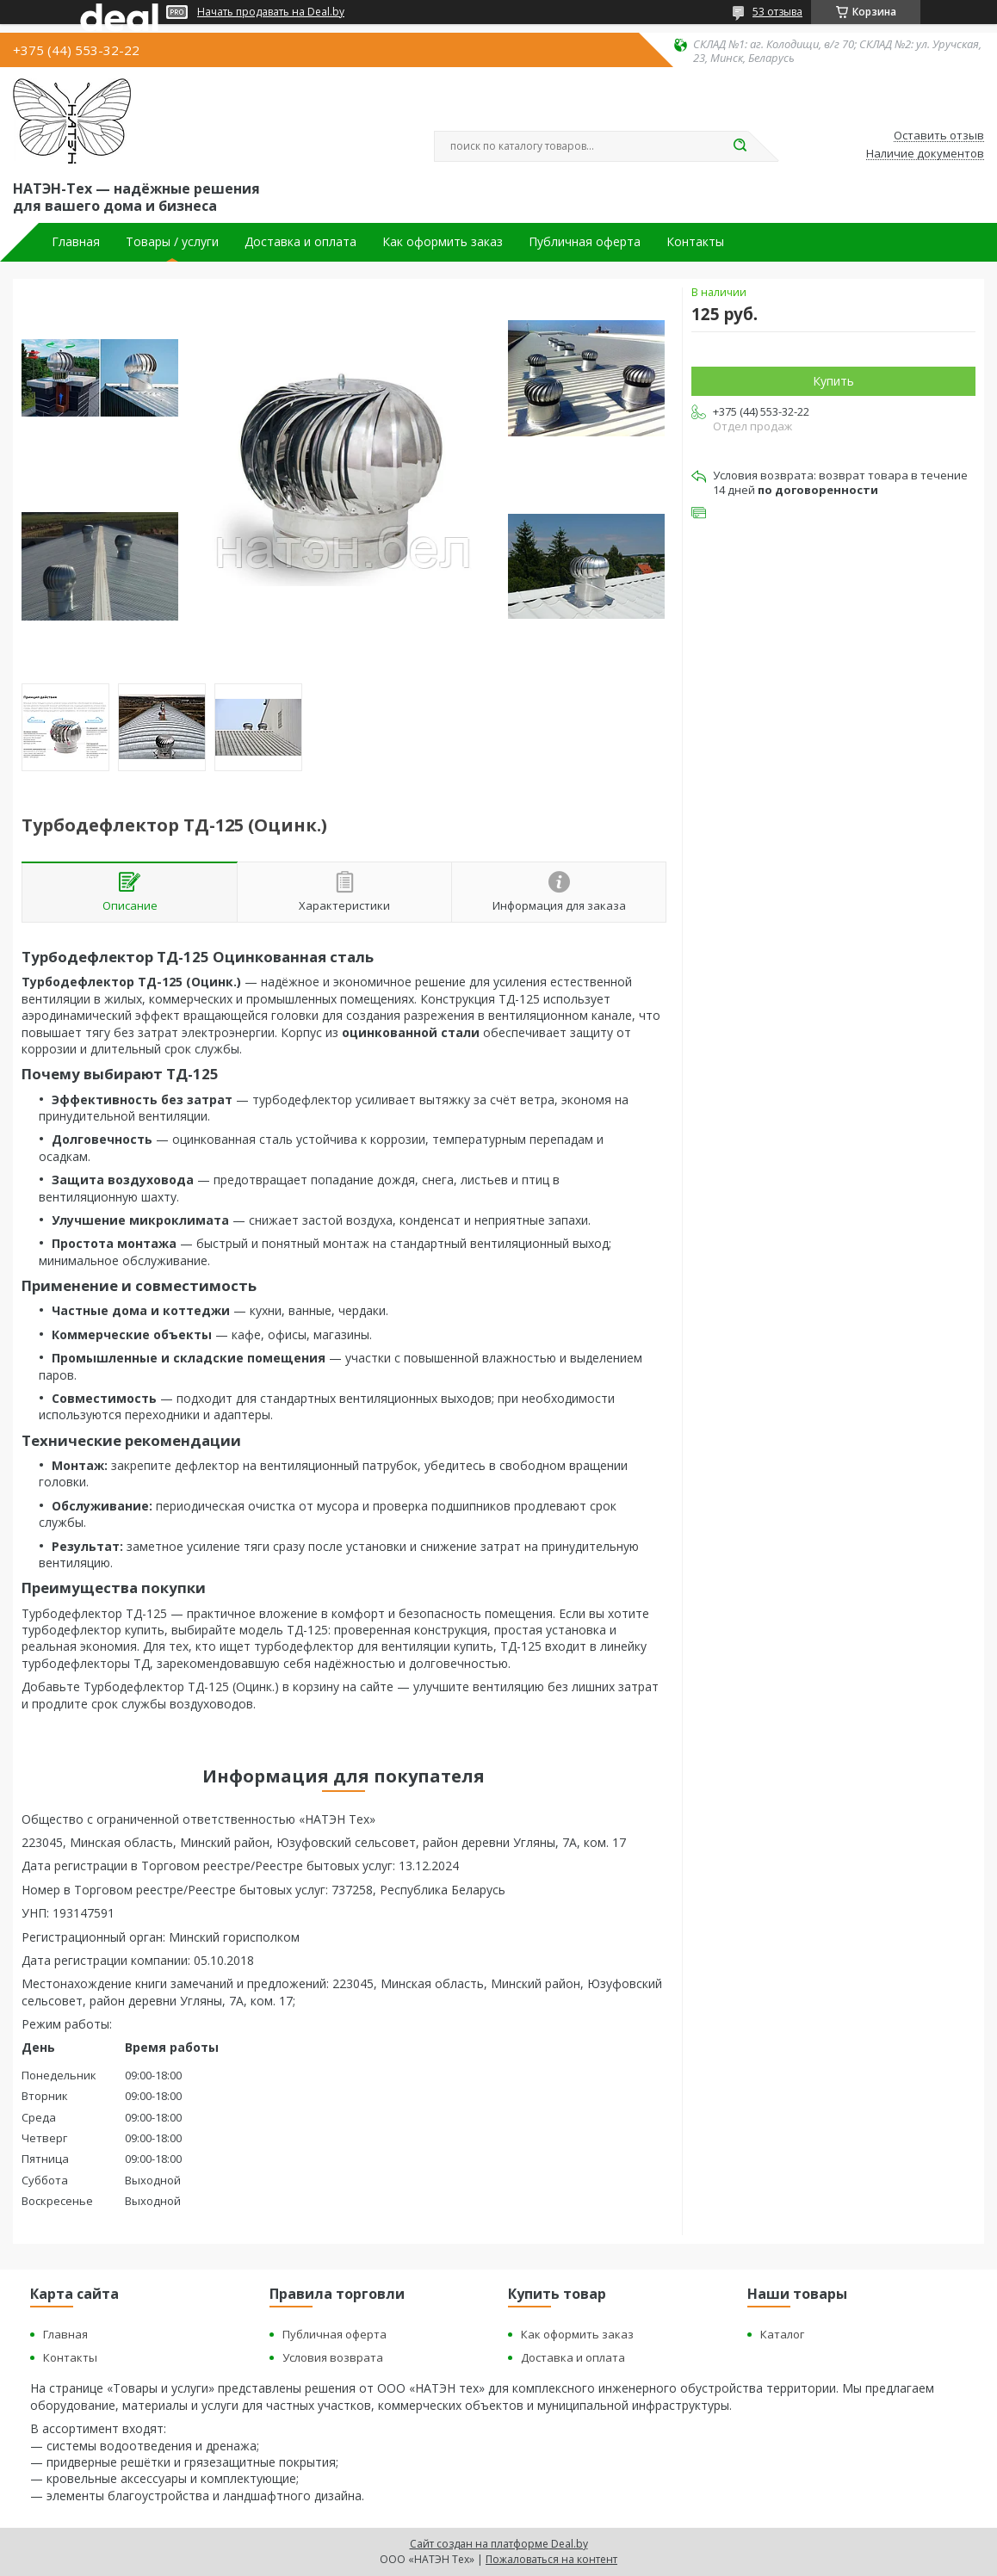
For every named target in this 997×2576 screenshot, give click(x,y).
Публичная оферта (585, 242)
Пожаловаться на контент (551, 2559)
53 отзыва (777, 11)
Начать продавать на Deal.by (270, 12)
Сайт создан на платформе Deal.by (499, 2543)
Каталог (782, 2334)
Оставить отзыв (939, 136)
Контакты (695, 242)
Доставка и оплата (300, 242)
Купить (833, 381)
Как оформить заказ (442, 242)
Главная (76, 242)
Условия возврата (332, 2357)
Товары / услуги (172, 242)
